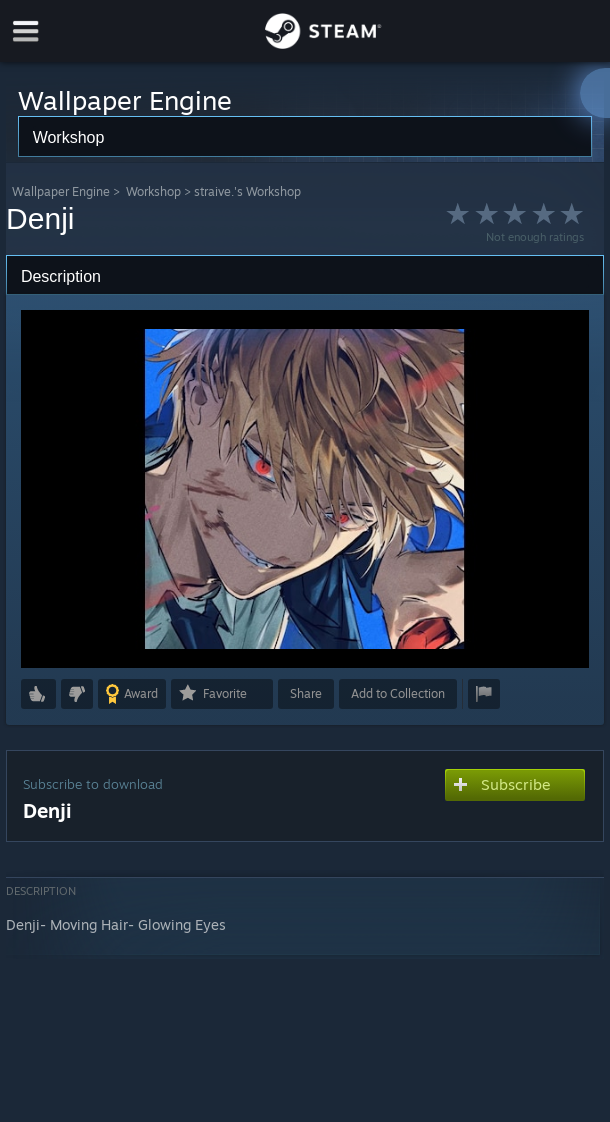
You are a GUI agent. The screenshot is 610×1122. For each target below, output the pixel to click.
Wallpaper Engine (61, 191)
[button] (38, 694)
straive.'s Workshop (247, 191)
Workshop (153, 191)
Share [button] (306, 693)
